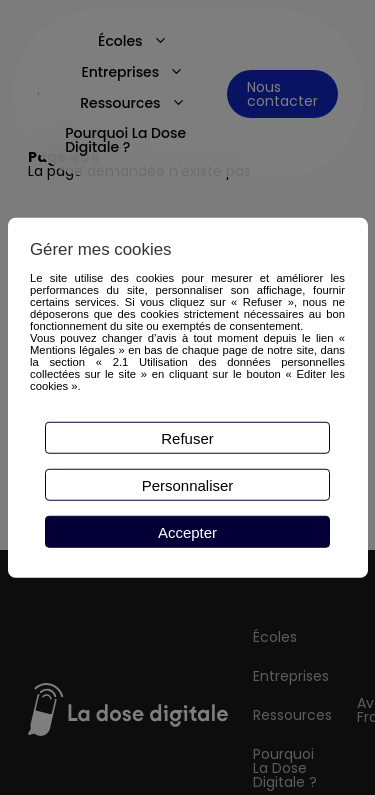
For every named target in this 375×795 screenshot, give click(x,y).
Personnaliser (188, 484)
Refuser (187, 437)
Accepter (187, 531)
